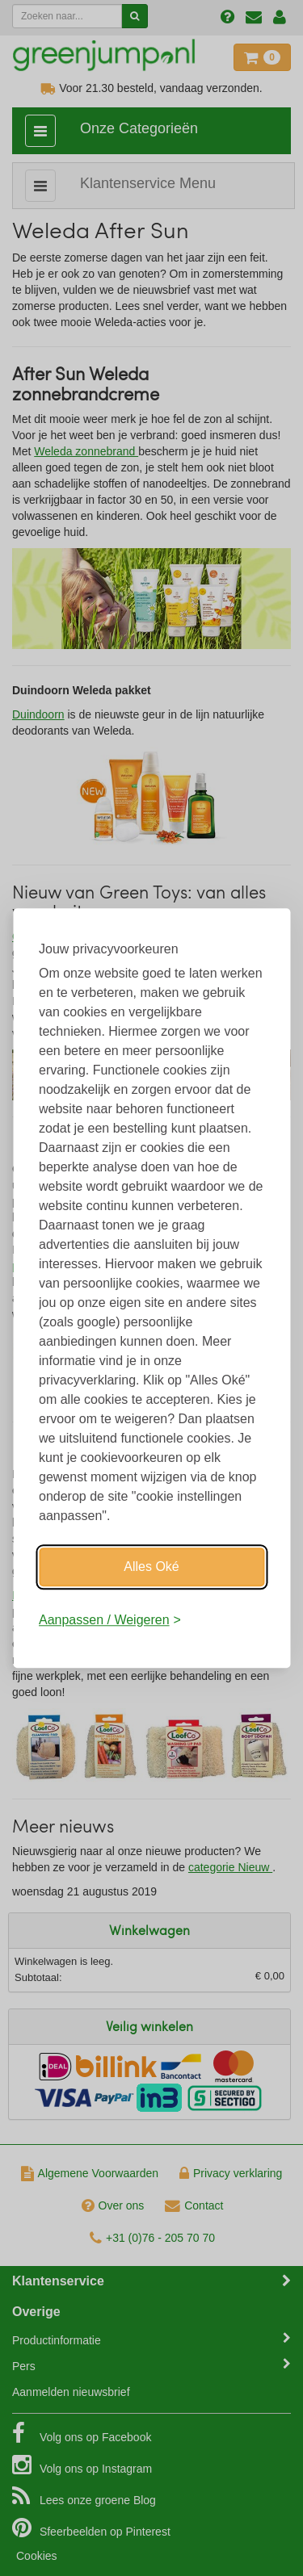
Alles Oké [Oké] (151, 1566)
